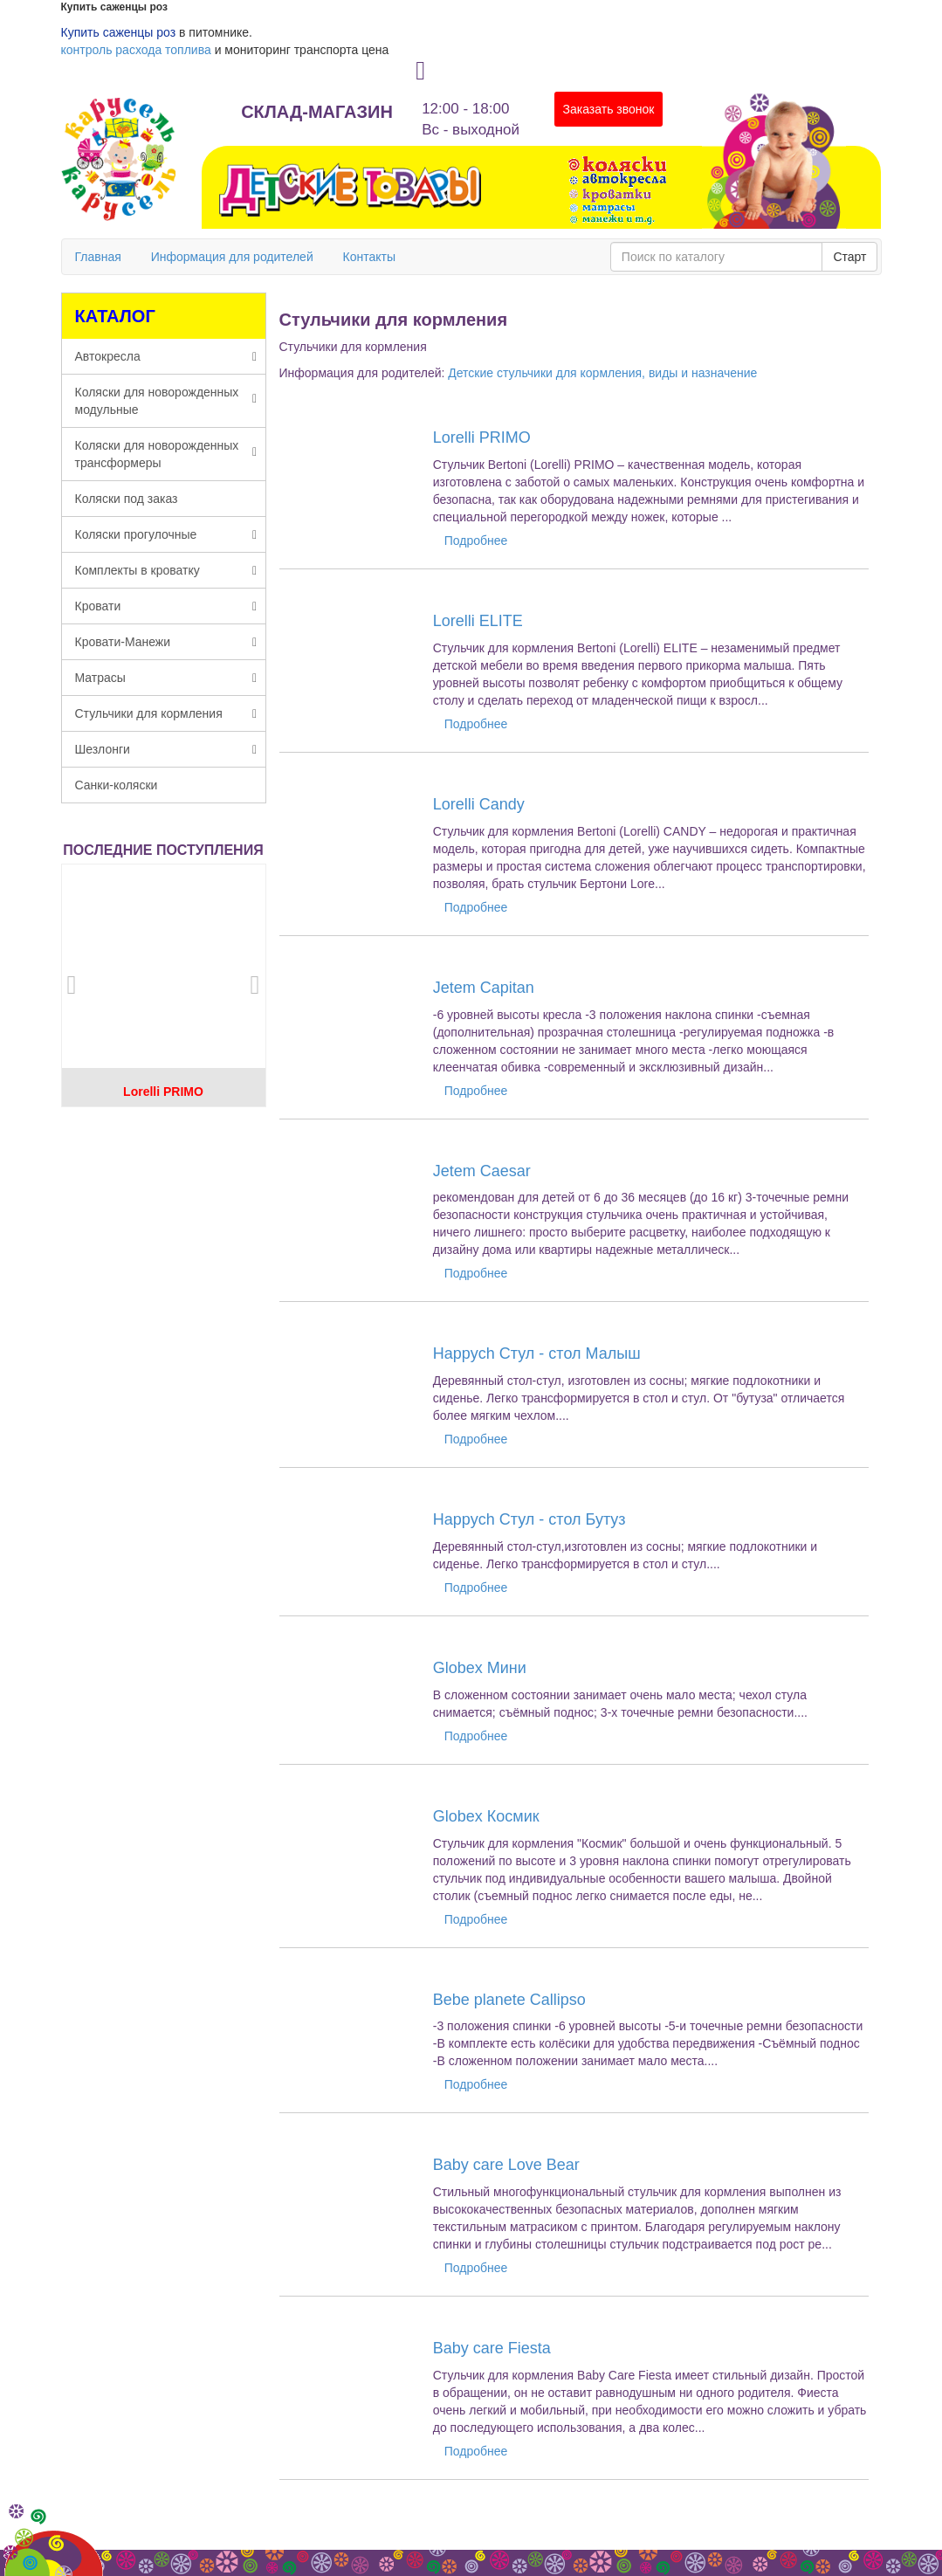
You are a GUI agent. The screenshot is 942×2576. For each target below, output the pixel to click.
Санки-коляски (116, 785)
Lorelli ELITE (478, 621)
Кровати (166, 606)
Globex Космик (486, 1816)
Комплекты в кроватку (166, 570)
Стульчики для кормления (166, 713)
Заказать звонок (609, 109)
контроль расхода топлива (136, 50)
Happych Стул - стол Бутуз (529, 1519)
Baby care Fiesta (492, 2348)
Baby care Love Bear (506, 2164)
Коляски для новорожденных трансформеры (166, 454)
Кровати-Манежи (166, 642)
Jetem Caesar (482, 1171)
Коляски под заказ (126, 499)
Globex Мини (479, 1668)
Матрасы (166, 678)
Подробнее (476, 541)
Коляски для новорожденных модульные (166, 401)
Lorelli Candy (479, 804)
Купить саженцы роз (118, 32)
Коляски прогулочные (166, 534)
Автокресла (166, 356)
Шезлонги (166, 749)
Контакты (369, 257)
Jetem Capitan (483, 987)
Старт (849, 257)
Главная (98, 257)
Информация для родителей (232, 257)
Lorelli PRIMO (163, 1092)
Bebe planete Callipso (509, 1999)
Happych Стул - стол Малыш (537, 1353)
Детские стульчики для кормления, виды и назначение (602, 373)
